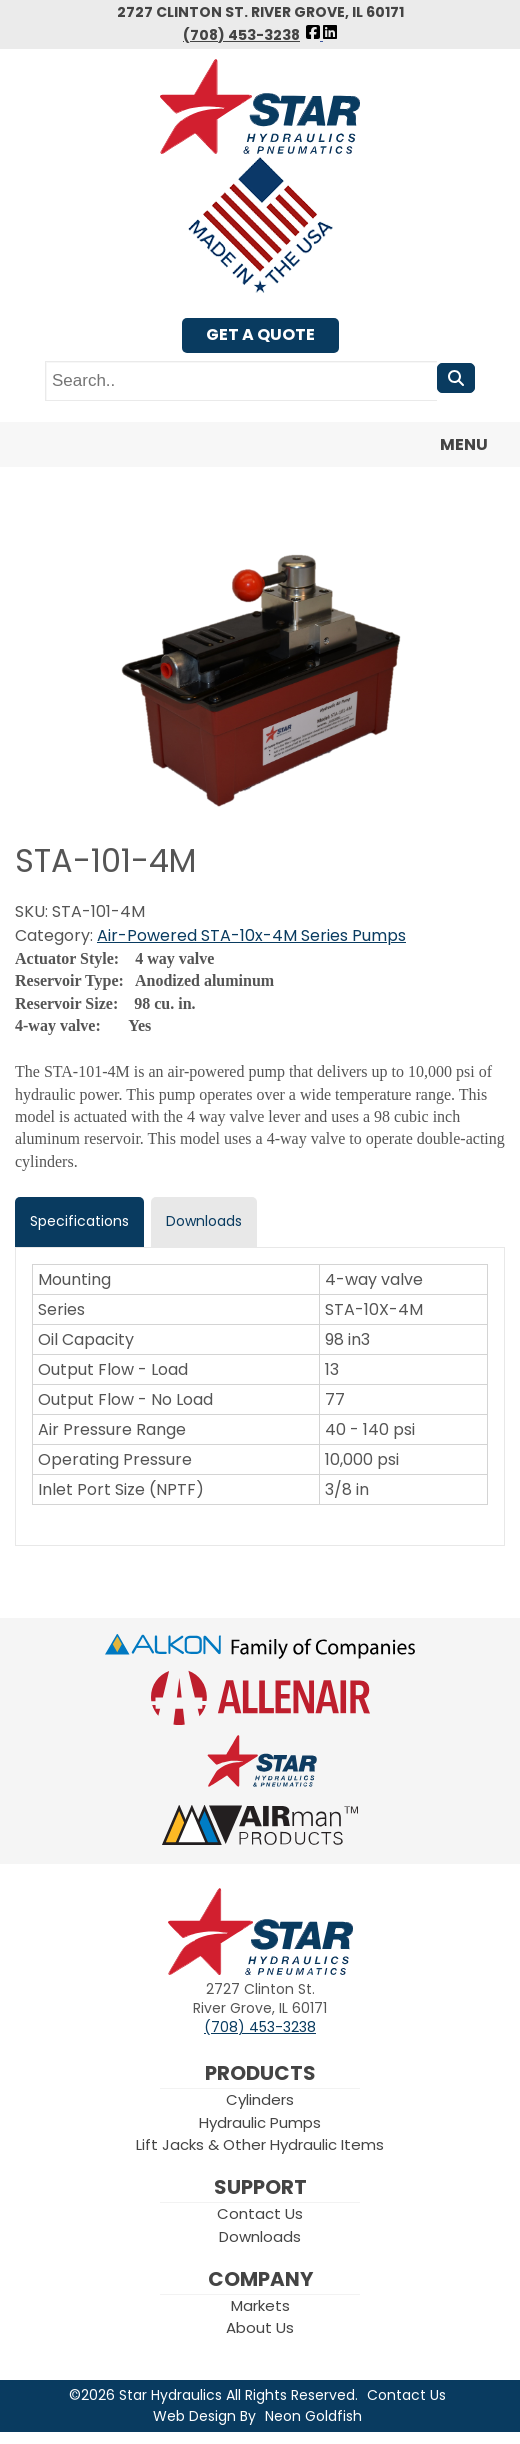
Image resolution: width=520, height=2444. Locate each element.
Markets (260, 2305)
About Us (260, 2327)
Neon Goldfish (313, 2416)
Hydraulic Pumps (260, 2122)
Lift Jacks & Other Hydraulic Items (260, 2144)
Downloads (260, 2236)
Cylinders (260, 2099)
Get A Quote (260, 334)
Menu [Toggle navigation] (452, 445)
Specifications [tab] (79, 1221)
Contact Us (260, 2213)
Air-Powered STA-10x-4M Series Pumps (251, 935)
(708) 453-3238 (241, 35)
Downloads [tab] (204, 1221)
